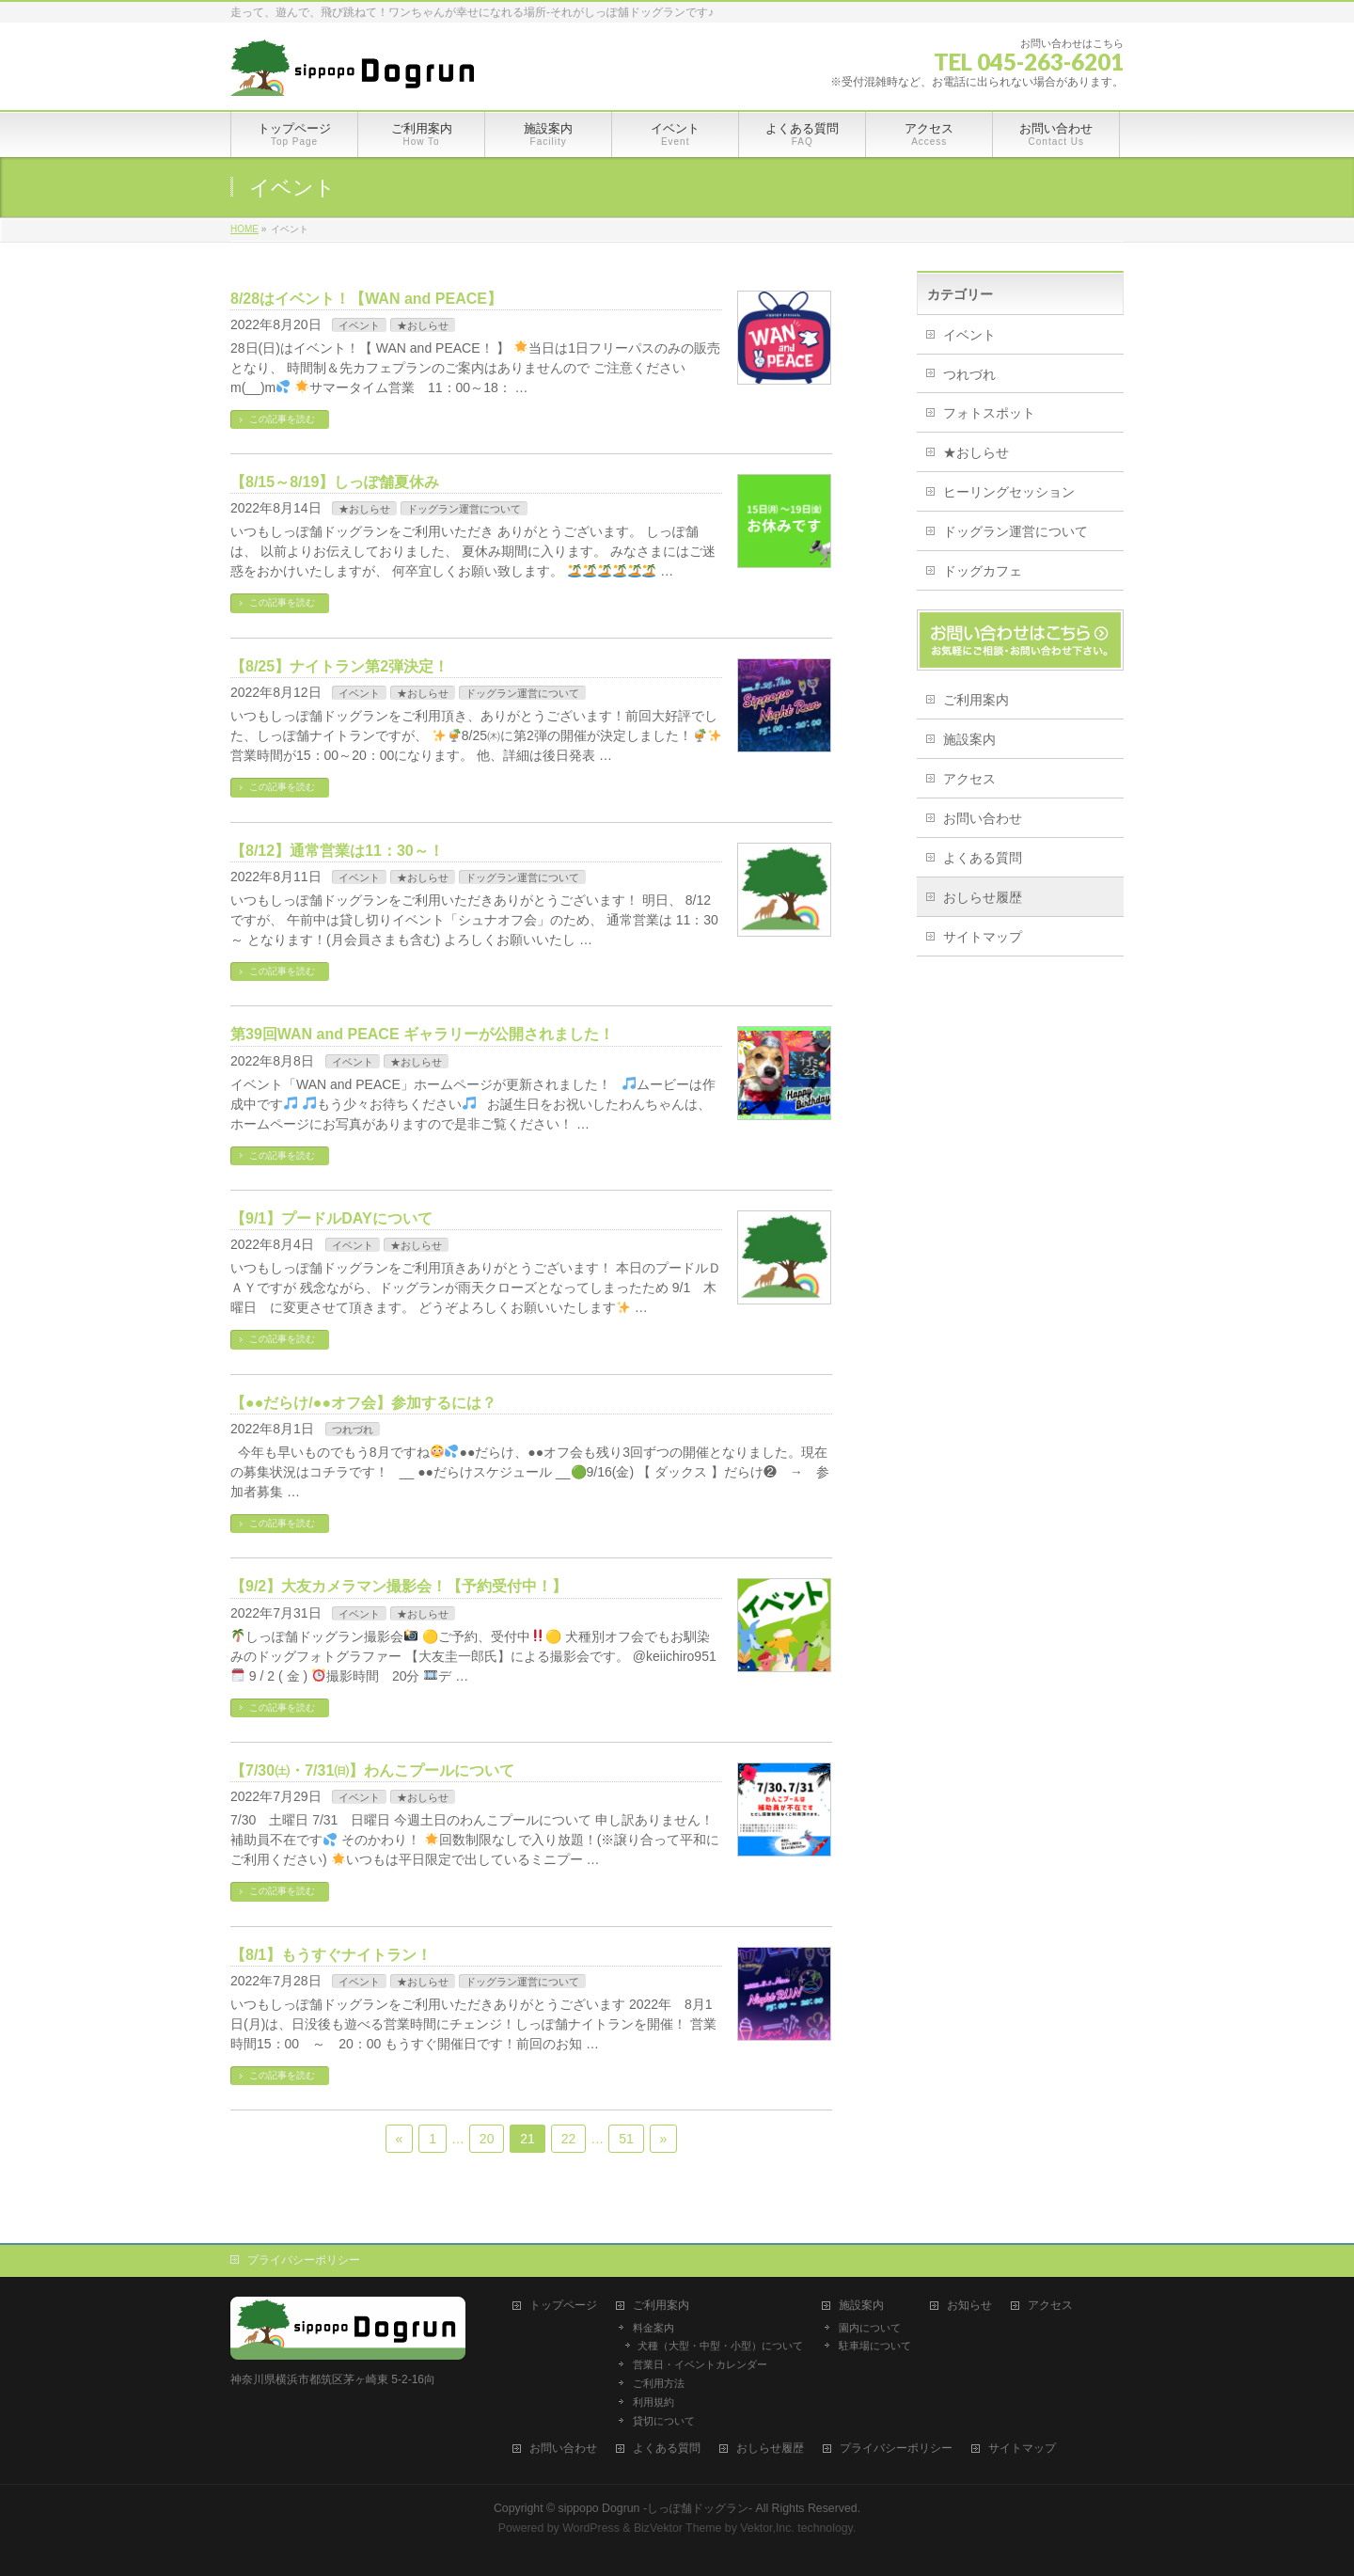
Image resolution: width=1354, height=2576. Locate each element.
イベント (359, 325)
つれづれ (352, 1429)
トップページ (563, 2305)
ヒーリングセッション (1009, 491)
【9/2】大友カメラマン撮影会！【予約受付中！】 (398, 1586)
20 (487, 2138)
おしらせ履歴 (982, 897)
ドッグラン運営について (464, 508)
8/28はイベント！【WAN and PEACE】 (366, 299)
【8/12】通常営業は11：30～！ (337, 851)
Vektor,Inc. (767, 2528)
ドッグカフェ (982, 570)
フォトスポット (989, 412)
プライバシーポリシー (303, 2260)
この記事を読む (282, 419)
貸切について (664, 2420)
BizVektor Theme (678, 2528)
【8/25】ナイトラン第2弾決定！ (339, 666)
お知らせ (969, 2305)
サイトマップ (982, 936)
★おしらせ (423, 325)
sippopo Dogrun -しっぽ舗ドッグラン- (656, 2508)
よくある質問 (982, 857)
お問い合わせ (982, 818)
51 (626, 2138)
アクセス (969, 778)
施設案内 (969, 739)
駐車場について (875, 2345)
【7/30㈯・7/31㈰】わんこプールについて (372, 1770)
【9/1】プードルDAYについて (331, 1218)
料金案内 (653, 2327)
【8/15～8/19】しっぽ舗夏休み (334, 482)
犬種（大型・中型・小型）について (720, 2345)
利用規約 (653, 2402)
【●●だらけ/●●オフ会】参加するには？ (363, 1403)
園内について (870, 2327)
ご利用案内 (976, 699)
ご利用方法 (659, 2383)
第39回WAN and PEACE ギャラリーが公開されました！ (422, 1034)
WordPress (591, 2528)
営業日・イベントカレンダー (700, 2364)
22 (568, 2138)
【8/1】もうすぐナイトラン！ (331, 1955)
